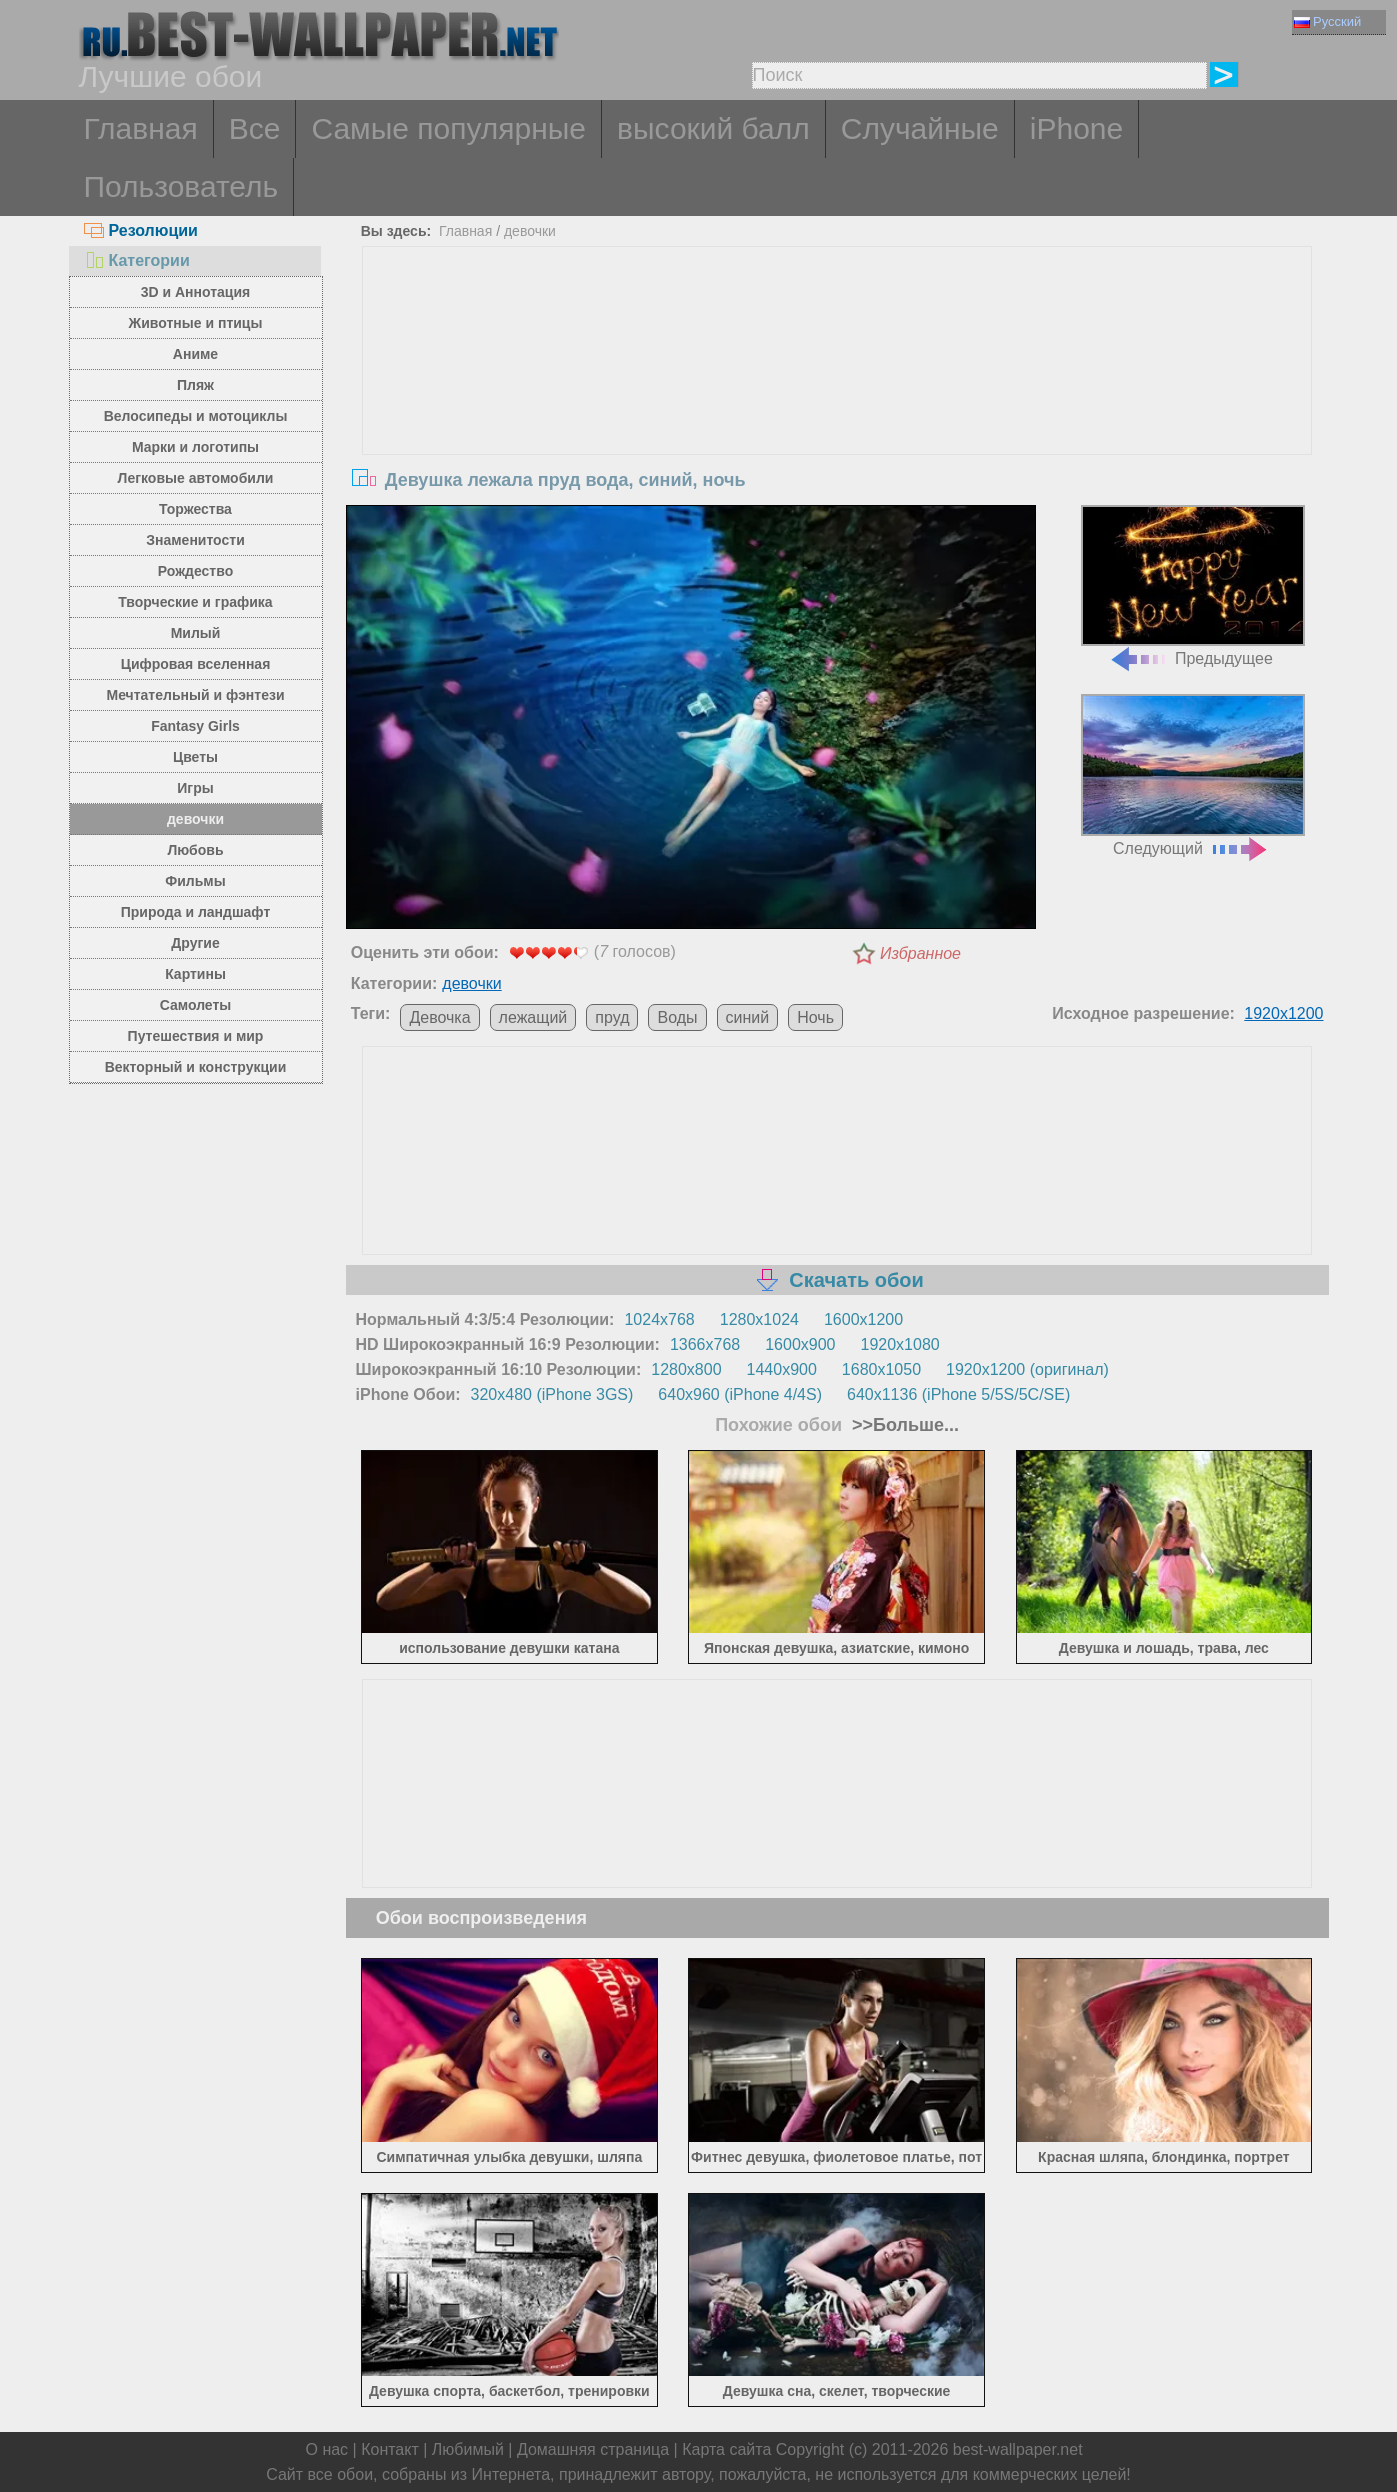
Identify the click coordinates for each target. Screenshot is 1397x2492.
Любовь (195, 850)
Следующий (1193, 775)
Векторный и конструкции (196, 1067)
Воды (677, 1017)
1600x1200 (863, 1319)
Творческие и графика (195, 602)
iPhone (1076, 128)
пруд (612, 1017)
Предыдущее (1193, 586)
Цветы (195, 757)
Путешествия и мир (196, 1036)
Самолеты (196, 1005)
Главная (141, 128)
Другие (195, 943)
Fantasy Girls (195, 726)
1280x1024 (759, 1319)
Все (255, 128)
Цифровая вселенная (196, 664)
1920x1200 (1283, 1013)
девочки (195, 819)
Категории (137, 260)
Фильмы (195, 881)
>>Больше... (903, 1425)
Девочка (439, 1017)
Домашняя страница (593, 2449)
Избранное (920, 953)
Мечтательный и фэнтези (195, 695)
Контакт (390, 2449)
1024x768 (659, 1319)
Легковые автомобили (196, 478)
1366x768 (705, 1344)
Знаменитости (195, 540)
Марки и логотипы (195, 447)
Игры (195, 788)
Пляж (195, 385)
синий (748, 1017)
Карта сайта (726, 2449)
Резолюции (141, 230)
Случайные (920, 128)
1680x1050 (881, 1369)
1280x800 (686, 1369)
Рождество (195, 571)
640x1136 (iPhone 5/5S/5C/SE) (958, 1394)
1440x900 (782, 1369)
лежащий (533, 1017)
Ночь (815, 1017)
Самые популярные (448, 128)
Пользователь (181, 186)
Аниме (195, 354)
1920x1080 (900, 1344)
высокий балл (713, 128)
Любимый (468, 2449)
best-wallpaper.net (1018, 2449)
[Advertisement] (837, 397)
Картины (195, 974)
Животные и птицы (196, 323)
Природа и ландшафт (196, 912)
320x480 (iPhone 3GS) (552, 1394)
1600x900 (800, 1344)
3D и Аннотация (196, 292)
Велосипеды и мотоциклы (196, 416)
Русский (1327, 21)
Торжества (195, 509)
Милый (196, 633)
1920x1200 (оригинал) (1027, 1369)
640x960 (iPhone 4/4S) (740, 1394)
